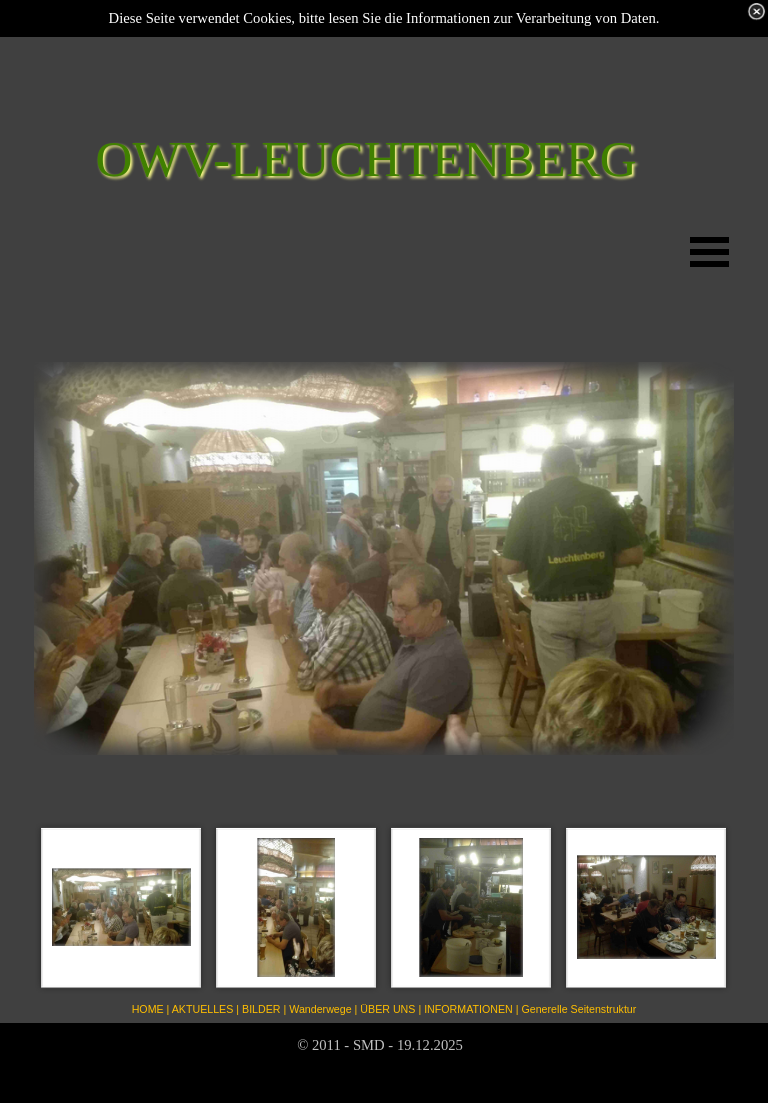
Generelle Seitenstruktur (578, 1009)
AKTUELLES (203, 1009)
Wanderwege (320, 1009)
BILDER (261, 1009)
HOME (148, 1009)
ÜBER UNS (387, 1009)
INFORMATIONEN (468, 1009)
